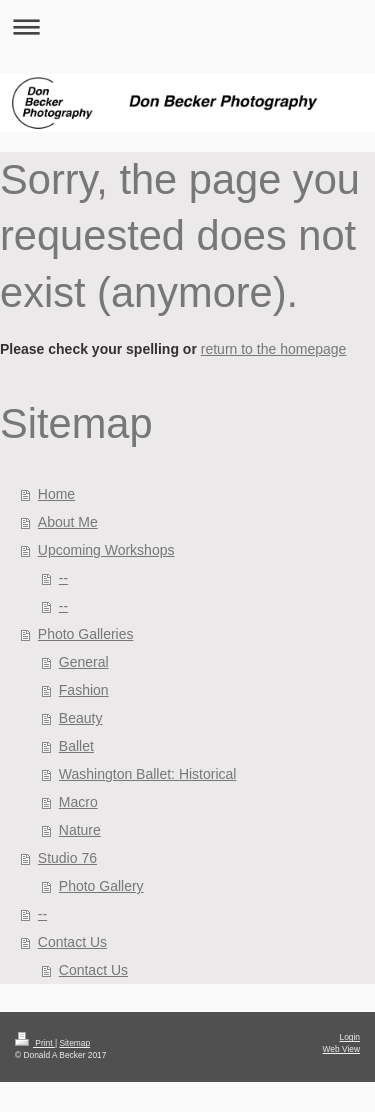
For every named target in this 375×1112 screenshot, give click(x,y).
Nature (80, 830)
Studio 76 (67, 858)
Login (350, 1037)
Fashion (84, 690)
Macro (78, 802)
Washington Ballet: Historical (148, 774)
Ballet (76, 746)
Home (56, 494)
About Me (68, 522)
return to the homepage (274, 349)
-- (63, 578)
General (84, 662)
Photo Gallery (101, 886)
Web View (341, 1049)
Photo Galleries (86, 634)
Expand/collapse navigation (187, 26)
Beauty (81, 718)
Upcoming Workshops (106, 550)
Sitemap (74, 1043)
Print (35, 1043)
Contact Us (72, 942)
